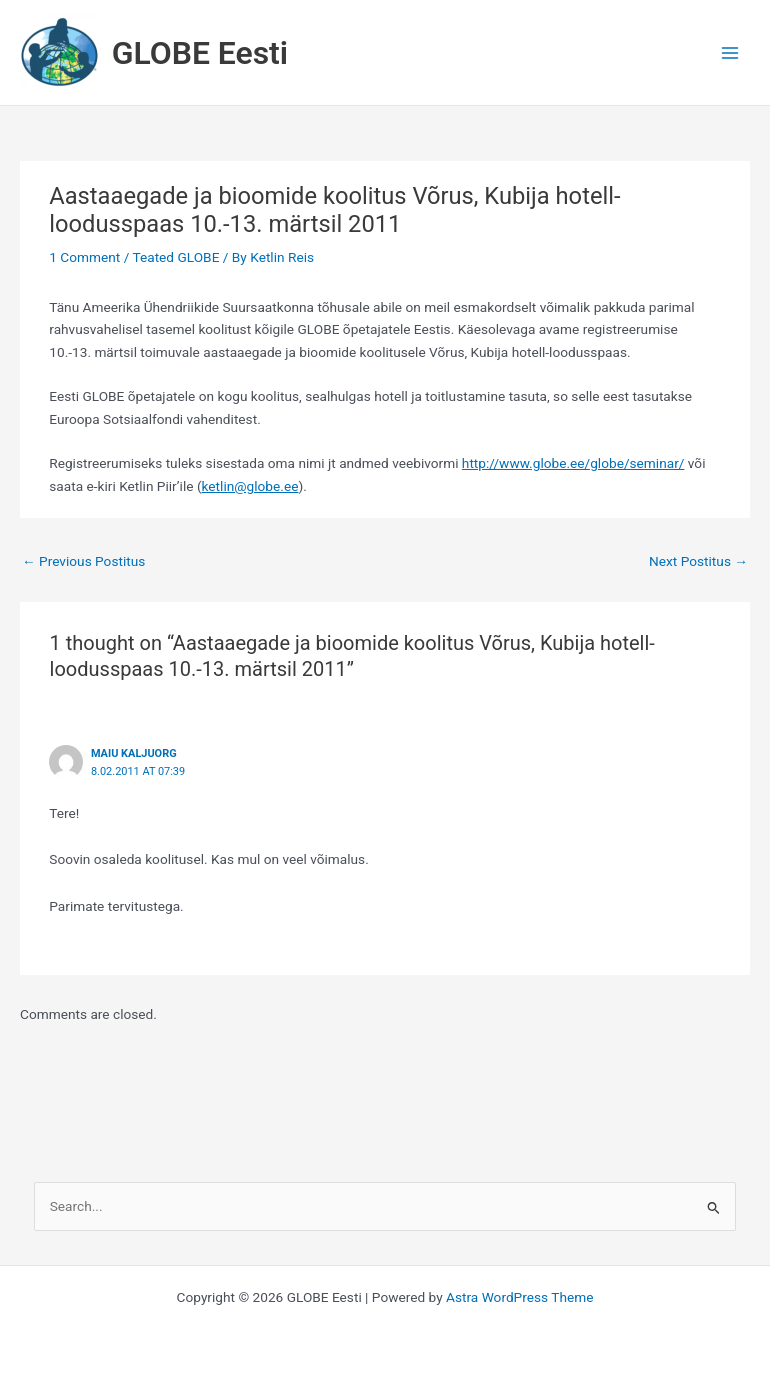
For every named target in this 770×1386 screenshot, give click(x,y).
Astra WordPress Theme (519, 1297)
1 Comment (84, 257)
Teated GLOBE (175, 257)
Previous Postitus (83, 561)
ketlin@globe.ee (250, 486)
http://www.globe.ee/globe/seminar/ (573, 463)
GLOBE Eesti (200, 53)
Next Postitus (698, 561)
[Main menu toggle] (730, 52)
